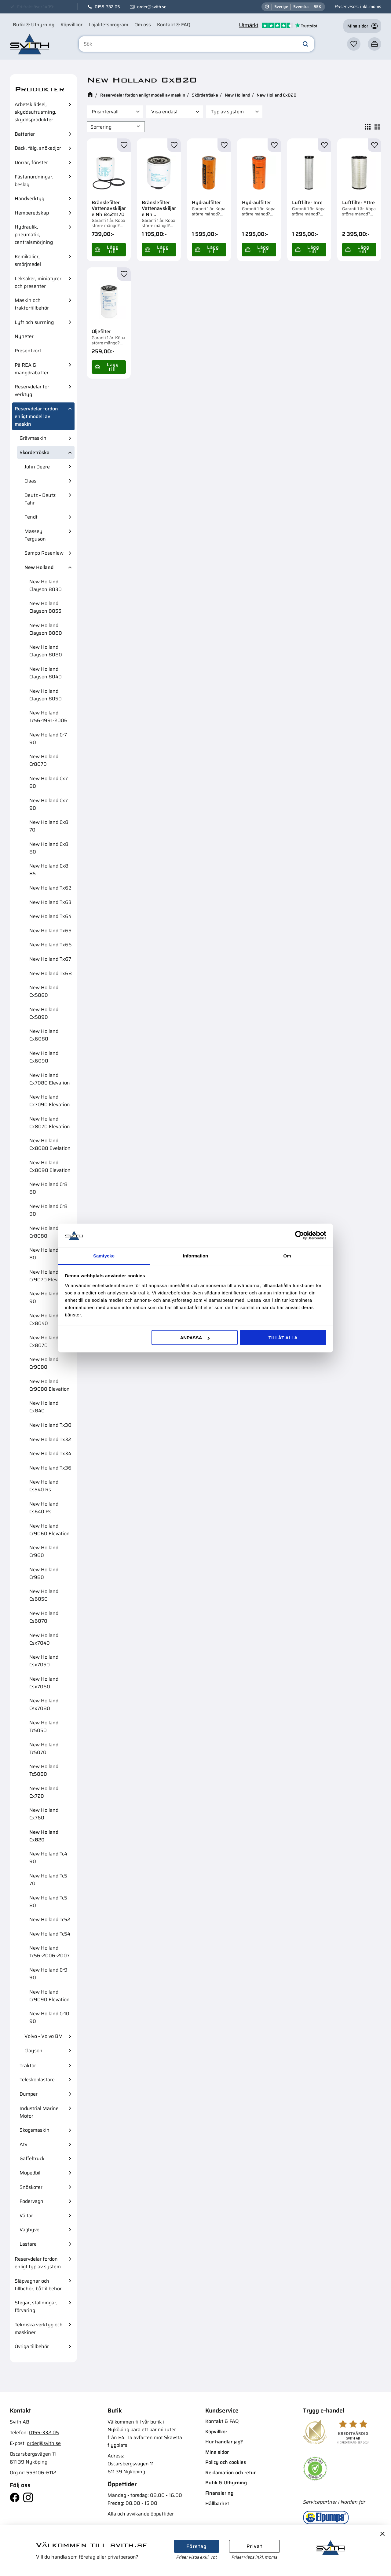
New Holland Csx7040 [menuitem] (43, 1639)
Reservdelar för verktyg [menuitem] (32, 390)
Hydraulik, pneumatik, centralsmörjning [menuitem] (34, 234)
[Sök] (305, 44)
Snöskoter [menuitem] (31, 2187)
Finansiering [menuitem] (219, 2493)
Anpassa (194, 1337)
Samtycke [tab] (104, 1255)
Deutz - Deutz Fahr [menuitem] (40, 499)
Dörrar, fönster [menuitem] (31, 162)
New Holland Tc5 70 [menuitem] (48, 1879)
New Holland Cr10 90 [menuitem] (49, 2017)
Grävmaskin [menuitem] (33, 438)
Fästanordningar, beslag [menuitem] (34, 180)
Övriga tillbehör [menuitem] (32, 2346)
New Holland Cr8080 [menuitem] (43, 1232)
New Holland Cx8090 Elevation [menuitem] (50, 1166)
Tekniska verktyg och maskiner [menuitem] (39, 2328)
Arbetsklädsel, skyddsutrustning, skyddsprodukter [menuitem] (35, 112)
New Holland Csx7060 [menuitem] (43, 1682)
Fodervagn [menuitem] (31, 2201)
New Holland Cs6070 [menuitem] (43, 1617)
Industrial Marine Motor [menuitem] (39, 2112)
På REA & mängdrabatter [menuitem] (32, 368)
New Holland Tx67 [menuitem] (50, 959)
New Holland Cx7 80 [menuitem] (48, 782)
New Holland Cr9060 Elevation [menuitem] (49, 1529)
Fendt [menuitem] (31, 517)
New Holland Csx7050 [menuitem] (43, 1660)
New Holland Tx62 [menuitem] (50, 888)
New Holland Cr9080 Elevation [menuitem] (49, 1385)
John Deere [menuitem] (37, 467)
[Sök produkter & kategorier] (196, 44)
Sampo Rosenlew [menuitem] (44, 553)
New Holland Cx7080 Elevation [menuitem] (49, 1079)
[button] (353, 44)
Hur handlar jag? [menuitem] (224, 2442)
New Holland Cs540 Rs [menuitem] (43, 1485)
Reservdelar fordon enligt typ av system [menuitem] (38, 2262)
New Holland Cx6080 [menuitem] (43, 1035)
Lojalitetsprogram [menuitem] (108, 24)
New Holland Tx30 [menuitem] (50, 1425)
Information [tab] (195, 1255)
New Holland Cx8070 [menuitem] (43, 1341)
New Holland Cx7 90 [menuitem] (48, 804)
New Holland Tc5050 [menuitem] (43, 1726)
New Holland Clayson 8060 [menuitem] (45, 629)
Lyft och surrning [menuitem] (34, 322)
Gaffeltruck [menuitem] (32, 2158)
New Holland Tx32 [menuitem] (50, 1439)
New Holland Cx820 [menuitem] (43, 1836)
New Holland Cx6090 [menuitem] (43, 1057)
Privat (254, 2546)
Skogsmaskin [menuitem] (34, 2130)
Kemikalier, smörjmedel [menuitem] (28, 260)
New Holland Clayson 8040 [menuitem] (45, 673)
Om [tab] (287, 1255)
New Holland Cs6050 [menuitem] (43, 1595)
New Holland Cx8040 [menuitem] (43, 1319)
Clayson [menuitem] (33, 2050)
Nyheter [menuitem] (24, 336)
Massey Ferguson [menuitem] (35, 535)
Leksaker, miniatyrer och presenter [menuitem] (38, 282)
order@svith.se (151, 6)
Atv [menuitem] (23, 2144)
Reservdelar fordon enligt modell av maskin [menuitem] (36, 416)
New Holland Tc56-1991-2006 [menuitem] (48, 716)
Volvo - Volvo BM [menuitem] (43, 2036)
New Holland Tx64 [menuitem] (50, 916)
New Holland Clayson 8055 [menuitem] (45, 607)
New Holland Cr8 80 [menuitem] (48, 1188)
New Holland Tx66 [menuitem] (50, 945)
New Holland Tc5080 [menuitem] (43, 1770)
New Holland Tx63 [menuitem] (50, 902)
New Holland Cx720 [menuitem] (43, 1792)
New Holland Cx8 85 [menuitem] (48, 869)
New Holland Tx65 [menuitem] (50, 930)
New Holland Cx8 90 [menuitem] (48, 1297)
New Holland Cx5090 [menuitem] (43, 1013)
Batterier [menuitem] (25, 134)
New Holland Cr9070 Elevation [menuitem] (49, 1275)
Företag (196, 2546)
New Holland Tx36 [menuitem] (50, 1468)
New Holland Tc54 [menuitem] (49, 1934)
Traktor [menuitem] (28, 2065)
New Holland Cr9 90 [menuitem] (48, 1973)
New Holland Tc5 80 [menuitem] (48, 1901)
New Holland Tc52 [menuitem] (49, 1919)
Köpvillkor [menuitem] (71, 24)
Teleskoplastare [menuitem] (37, 2079)
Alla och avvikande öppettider (141, 2514)
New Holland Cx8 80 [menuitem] (48, 848)
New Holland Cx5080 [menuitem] (43, 991)
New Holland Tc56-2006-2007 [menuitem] (49, 1951)
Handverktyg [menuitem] (29, 198)
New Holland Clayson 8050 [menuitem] (45, 695)
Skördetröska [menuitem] (34, 452)
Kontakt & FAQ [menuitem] (173, 24)
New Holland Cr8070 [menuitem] (43, 760)
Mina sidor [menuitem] (217, 2452)
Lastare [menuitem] (28, 2244)
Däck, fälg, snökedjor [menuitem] (38, 148)
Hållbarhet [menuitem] (217, 2503)
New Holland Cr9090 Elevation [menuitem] (49, 1995)
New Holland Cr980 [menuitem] (43, 1573)
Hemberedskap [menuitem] (32, 213)
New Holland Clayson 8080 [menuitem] (45, 651)
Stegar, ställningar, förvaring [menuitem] (36, 2306)
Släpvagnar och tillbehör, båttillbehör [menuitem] (38, 2284)
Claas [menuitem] (30, 481)
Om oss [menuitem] (142, 24)
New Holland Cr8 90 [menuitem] (48, 1210)
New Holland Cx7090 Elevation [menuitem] (49, 1100)
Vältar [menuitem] (26, 2215)
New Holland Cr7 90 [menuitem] (48, 738)
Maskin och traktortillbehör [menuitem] (32, 304)
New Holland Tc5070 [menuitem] (43, 1748)
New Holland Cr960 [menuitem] (43, 1551)
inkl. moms (370, 6)
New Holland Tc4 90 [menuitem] (48, 1857)
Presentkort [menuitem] (28, 350)
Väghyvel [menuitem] (30, 2229)
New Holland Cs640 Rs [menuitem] (43, 1507)
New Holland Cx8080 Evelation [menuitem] (50, 1144)
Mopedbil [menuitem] (30, 2173)
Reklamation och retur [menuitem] (230, 2472)
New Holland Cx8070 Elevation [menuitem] (49, 1122)
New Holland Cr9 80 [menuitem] (48, 1253)
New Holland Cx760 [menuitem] (43, 1814)
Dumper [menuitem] (29, 2094)
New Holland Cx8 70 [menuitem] (48, 826)
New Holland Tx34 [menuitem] (50, 1453)
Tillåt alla (283, 1337)
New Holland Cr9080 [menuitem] (43, 1363)
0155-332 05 (107, 6)
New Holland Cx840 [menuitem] (43, 1407)
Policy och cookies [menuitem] (225, 2462)
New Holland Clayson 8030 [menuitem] (45, 585)
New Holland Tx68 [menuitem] (50, 973)
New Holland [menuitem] (38, 567)
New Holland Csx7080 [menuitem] (43, 1704)
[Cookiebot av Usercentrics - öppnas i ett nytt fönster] (299, 1235)
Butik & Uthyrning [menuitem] (33, 24)
